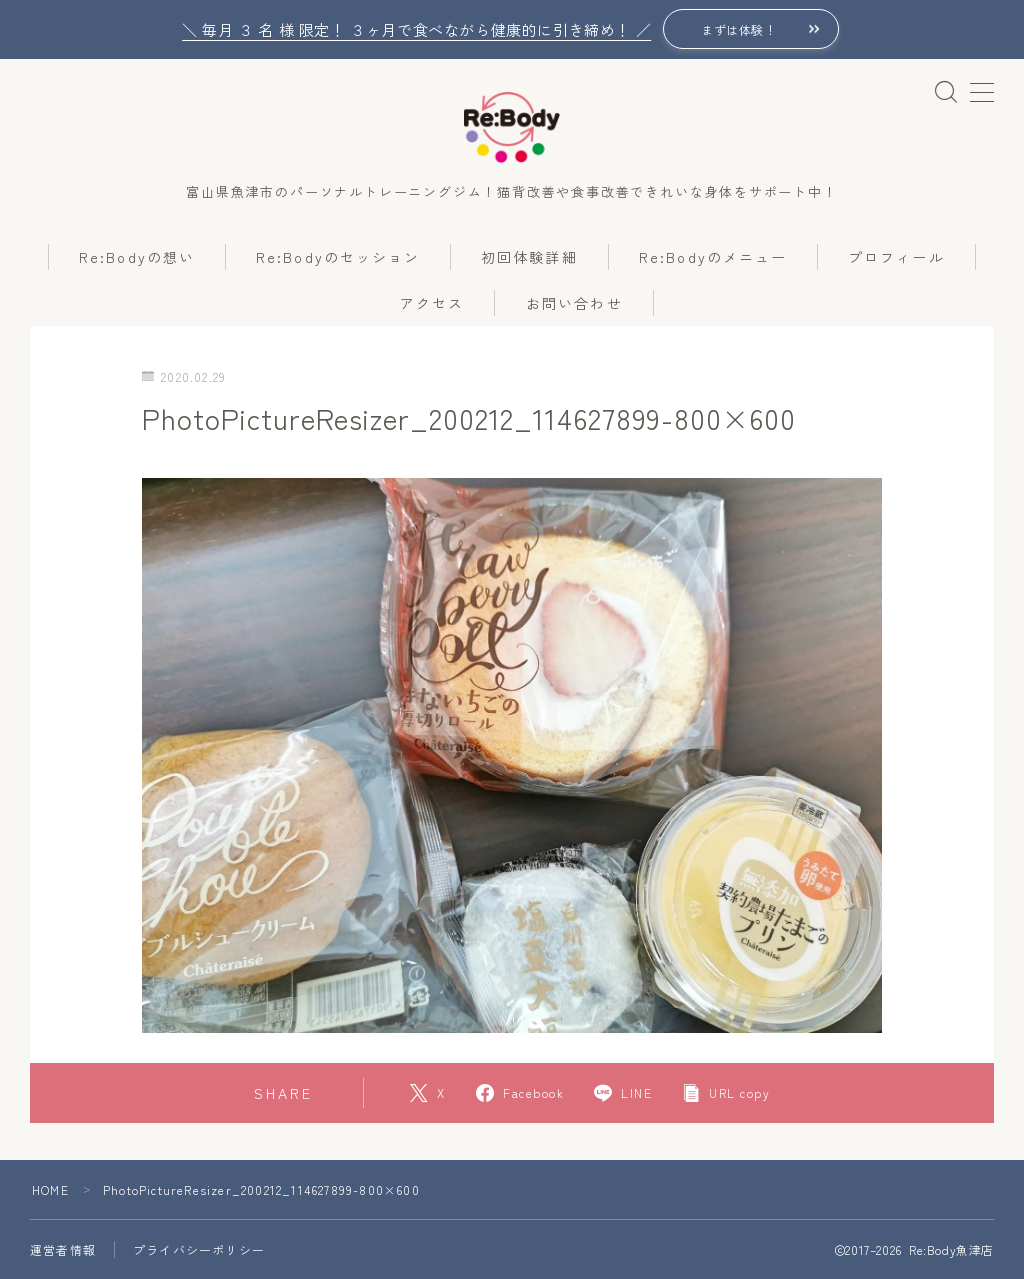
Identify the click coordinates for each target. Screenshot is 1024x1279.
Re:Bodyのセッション (338, 257)
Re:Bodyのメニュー (713, 257)
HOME (50, 1189)
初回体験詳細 (529, 257)
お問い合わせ (574, 303)
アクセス (432, 303)
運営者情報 (63, 1249)
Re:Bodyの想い (137, 257)
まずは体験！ (739, 29)
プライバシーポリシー (199, 1249)
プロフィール (896, 257)
